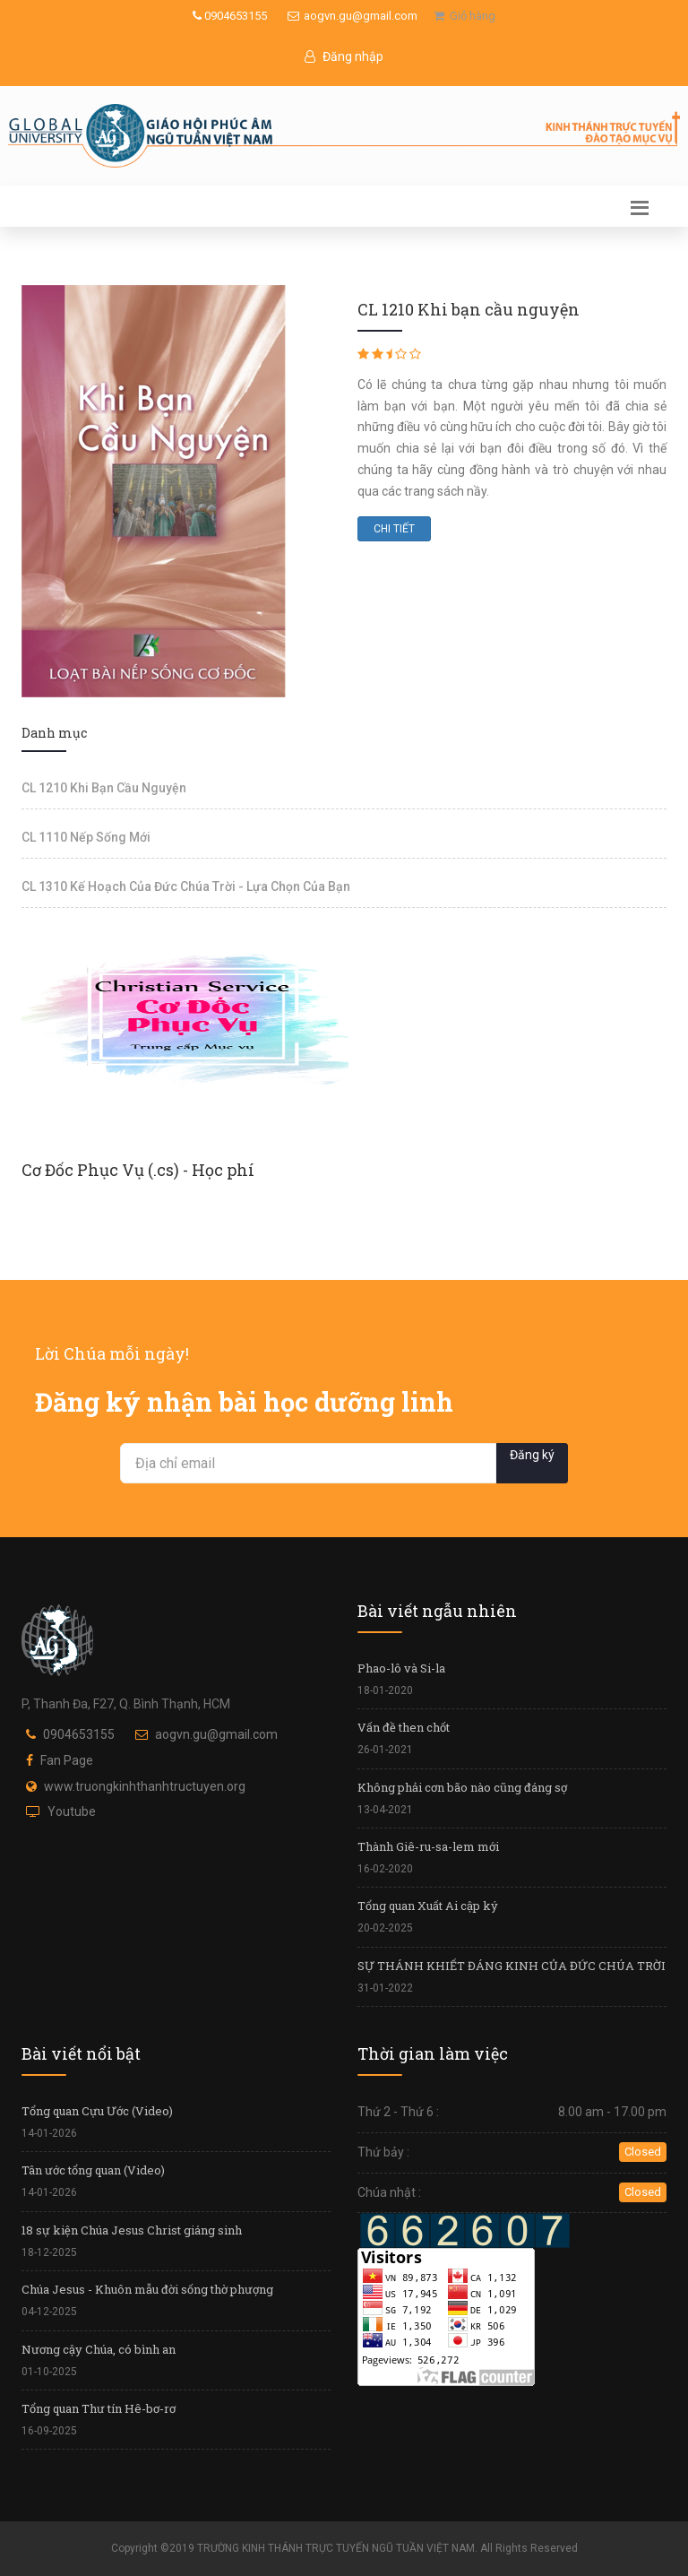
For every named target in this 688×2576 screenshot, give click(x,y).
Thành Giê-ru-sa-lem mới (428, 1846)
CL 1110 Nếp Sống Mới (86, 837)
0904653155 (230, 15)
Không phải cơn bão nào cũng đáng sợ (462, 1787)
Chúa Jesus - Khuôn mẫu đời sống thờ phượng (147, 2289)
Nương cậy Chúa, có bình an (99, 2349)
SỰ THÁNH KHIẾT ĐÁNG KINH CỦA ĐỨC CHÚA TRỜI (511, 1966)
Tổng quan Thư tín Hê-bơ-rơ (99, 2408)
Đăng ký (532, 1455)
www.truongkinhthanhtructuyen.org (144, 1786)
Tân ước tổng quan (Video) (93, 2170)
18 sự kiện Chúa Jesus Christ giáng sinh (132, 2230)
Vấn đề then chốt (403, 1727)
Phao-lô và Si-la (401, 1668)
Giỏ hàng (464, 15)
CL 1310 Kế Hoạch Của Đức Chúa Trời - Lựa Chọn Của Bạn (186, 886)
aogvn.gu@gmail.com (352, 15)
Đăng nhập (344, 56)
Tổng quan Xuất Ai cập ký (427, 1905)
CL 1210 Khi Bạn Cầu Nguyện (104, 788)
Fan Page (66, 1760)
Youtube (71, 1811)
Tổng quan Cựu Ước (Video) (97, 2111)
